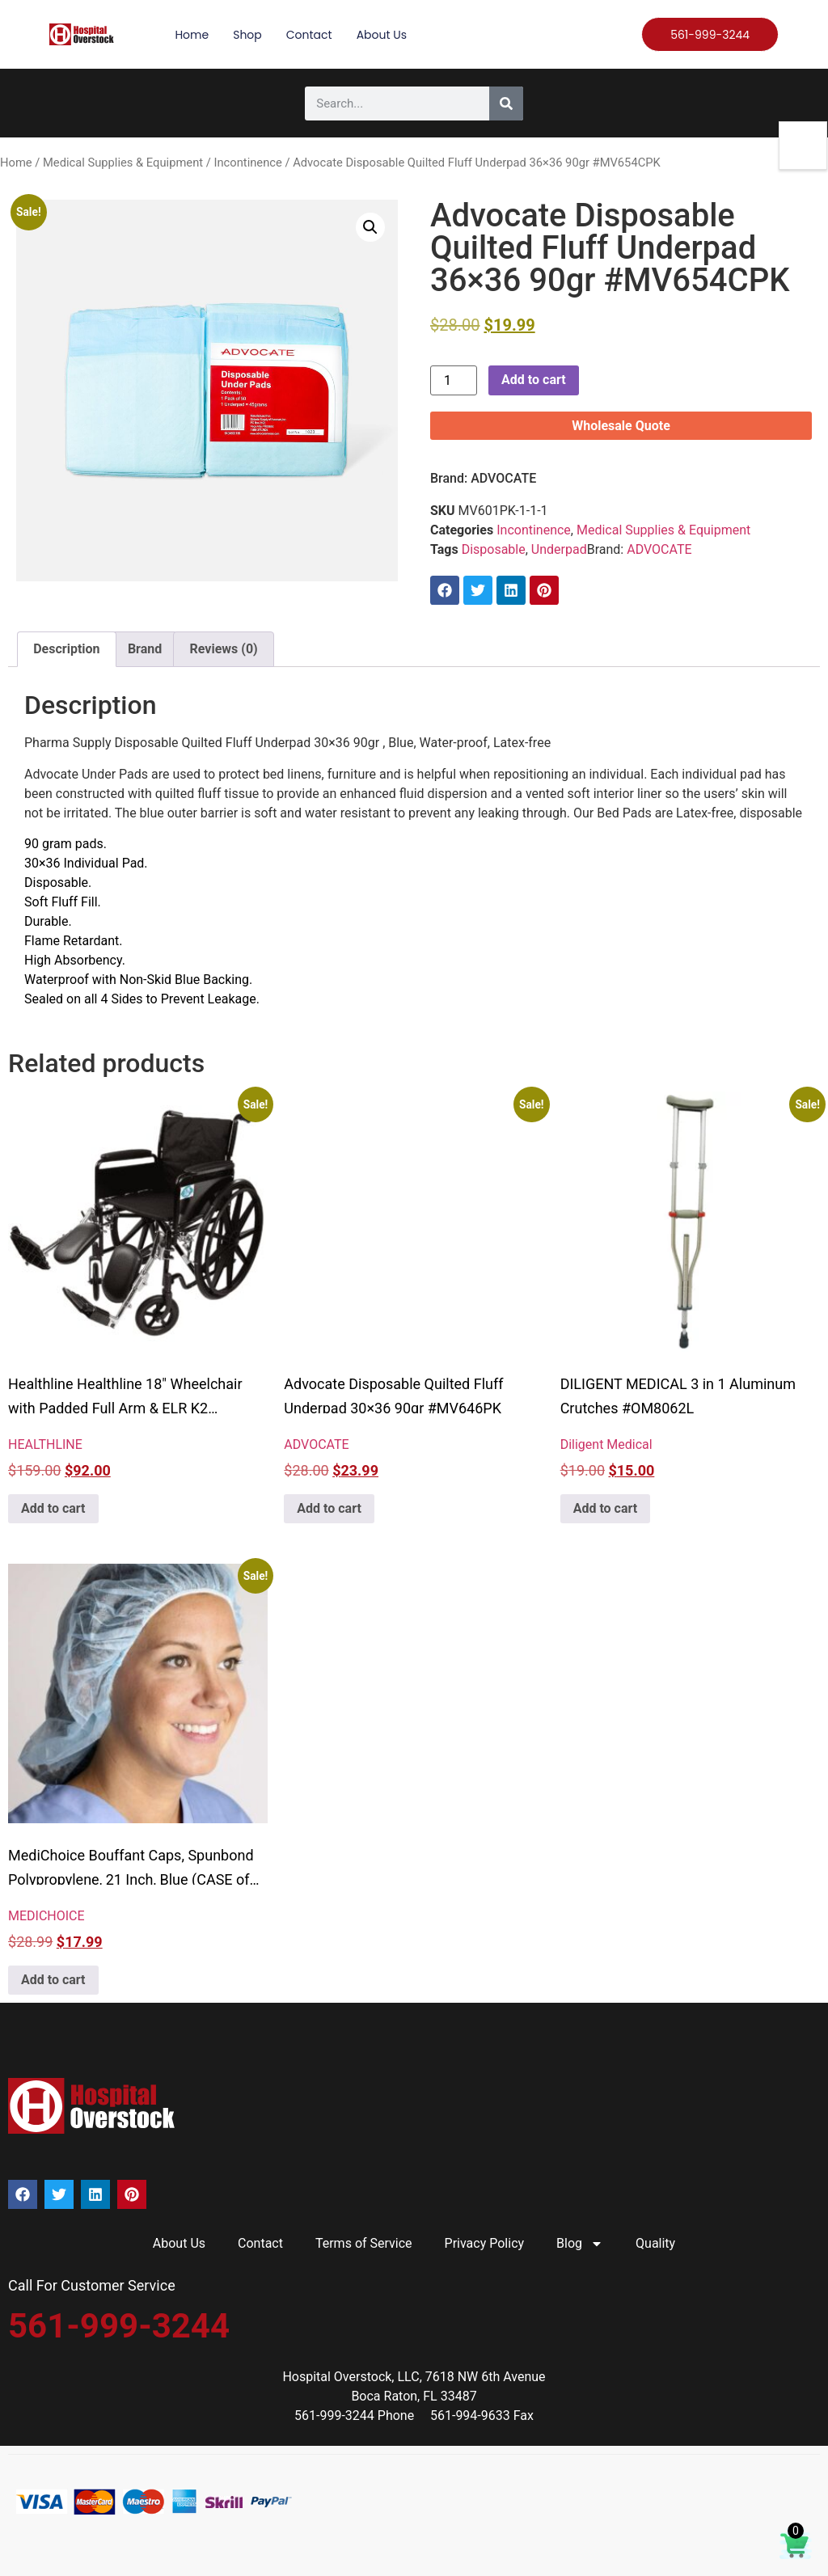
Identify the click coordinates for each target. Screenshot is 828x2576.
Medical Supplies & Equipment (123, 162)
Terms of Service (363, 2243)
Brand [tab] (145, 649)
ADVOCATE (503, 478)
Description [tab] (66, 649)
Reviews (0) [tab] (224, 649)
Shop (247, 35)
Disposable (494, 549)
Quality (655, 2243)
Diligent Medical (606, 1444)
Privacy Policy (485, 2243)
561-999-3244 (119, 2326)
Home (192, 35)
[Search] (506, 103)
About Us (382, 35)
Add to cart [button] (53, 1508)
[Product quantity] (453, 380)
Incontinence (247, 162)
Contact (309, 35)
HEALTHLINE (45, 1444)
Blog (579, 2243)
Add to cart (533, 379)
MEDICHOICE (46, 1916)
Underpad (559, 549)
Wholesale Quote (621, 425)
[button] (370, 227)
